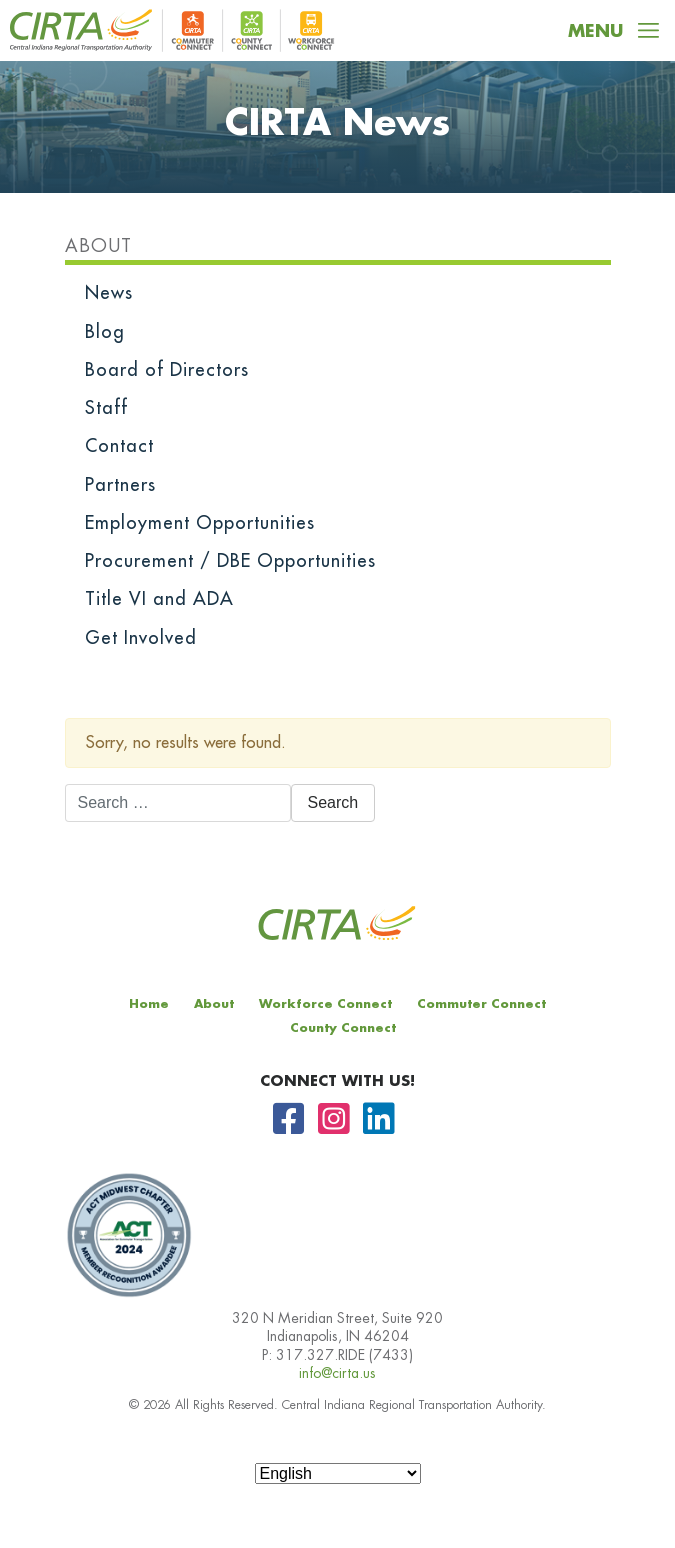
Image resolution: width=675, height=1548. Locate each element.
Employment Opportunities (200, 523)
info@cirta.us (337, 1373)
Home (149, 1004)
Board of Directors (167, 370)
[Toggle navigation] (613, 30)
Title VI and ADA (159, 599)
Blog (105, 332)
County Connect (343, 1028)
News (109, 293)
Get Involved (141, 638)
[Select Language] (338, 1473)
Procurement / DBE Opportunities (230, 561)
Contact (119, 446)
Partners (120, 485)
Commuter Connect (481, 1004)
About (98, 246)
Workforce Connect (325, 1004)
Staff (106, 408)
